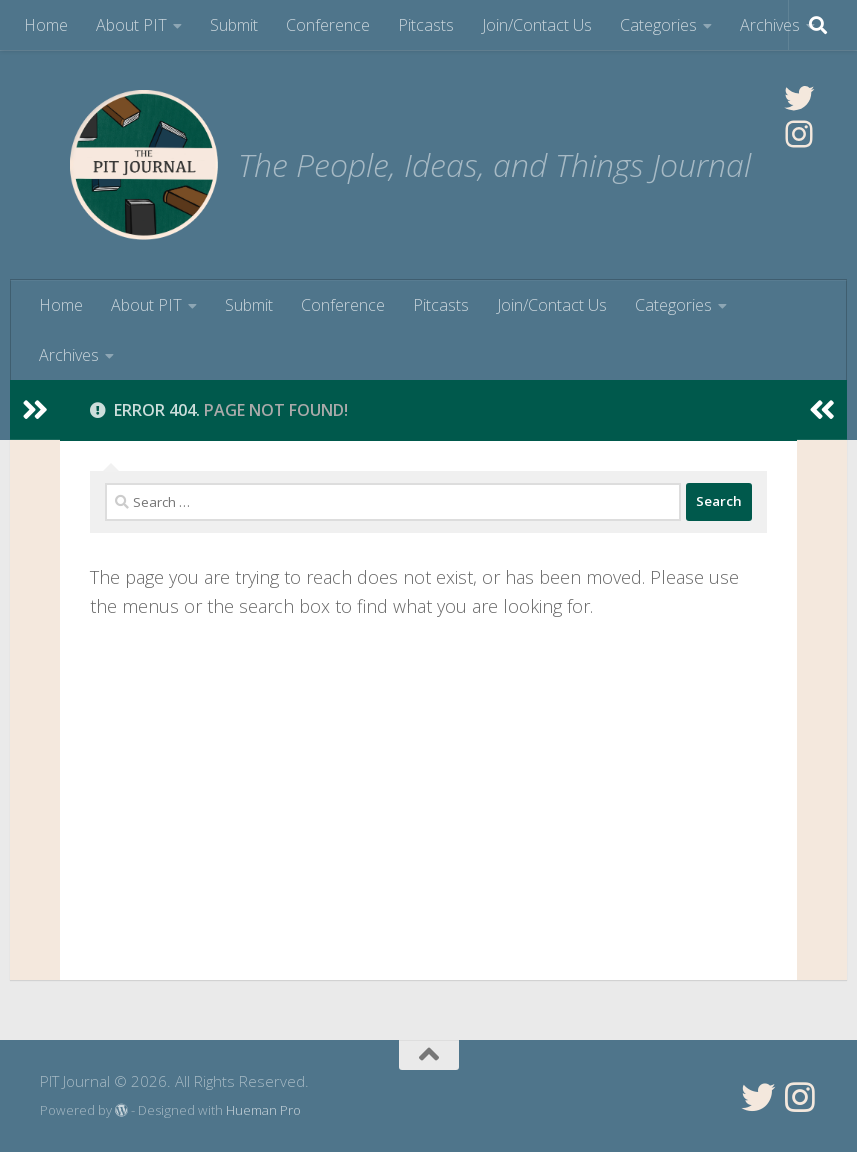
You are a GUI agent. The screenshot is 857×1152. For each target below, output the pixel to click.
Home (46, 25)
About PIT (131, 25)
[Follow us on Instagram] (800, 1097)
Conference (328, 25)
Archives (770, 25)
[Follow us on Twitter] (758, 1097)
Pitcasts (426, 25)
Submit (234, 25)
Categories (658, 25)
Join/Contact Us (537, 25)
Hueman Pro (263, 1110)
